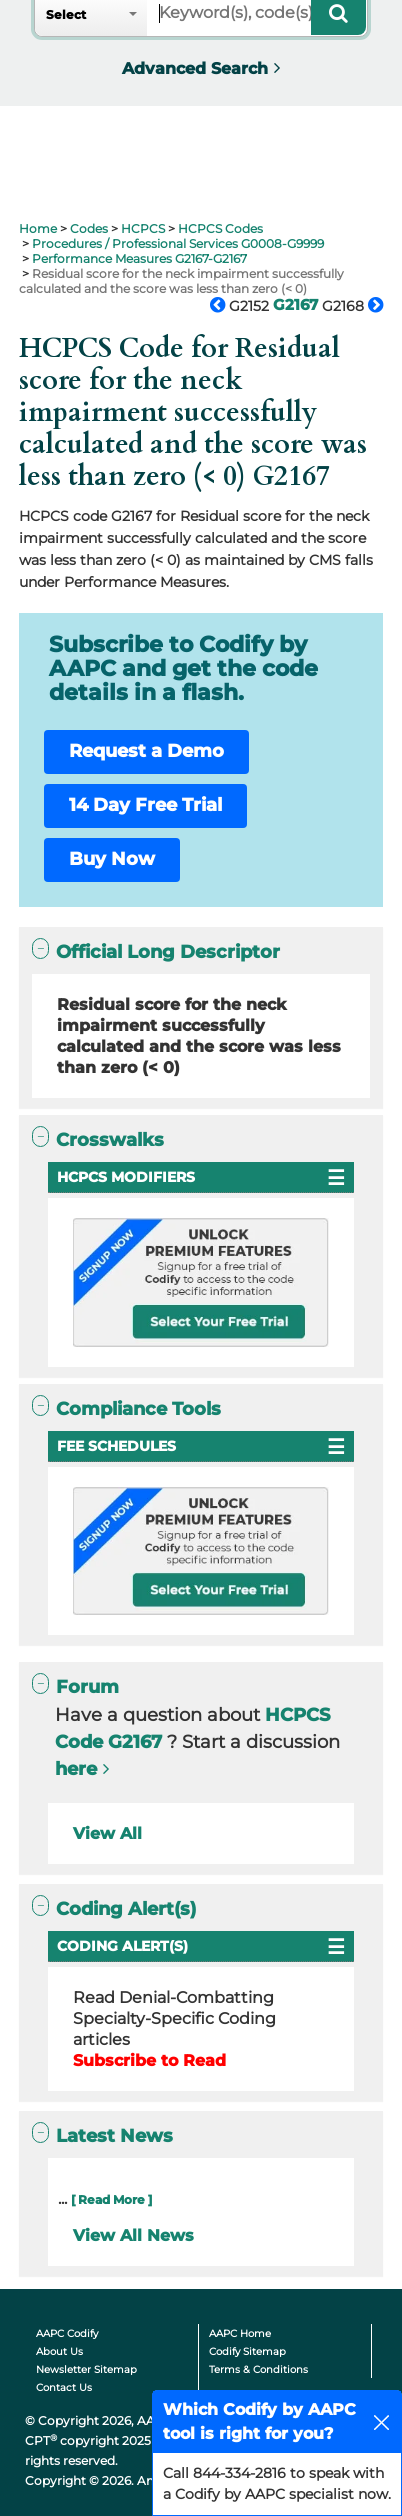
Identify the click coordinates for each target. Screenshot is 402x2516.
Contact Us (64, 2387)
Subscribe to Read (149, 2060)
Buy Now (112, 859)
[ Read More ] (111, 2199)
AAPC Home (240, 2333)
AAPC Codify (67, 2333)
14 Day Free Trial (145, 805)
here (76, 1769)
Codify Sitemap (247, 2351)
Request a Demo (146, 751)
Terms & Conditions (258, 2369)
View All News (133, 2235)
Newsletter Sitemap (86, 2369)
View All (107, 1833)
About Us (59, 2351)
